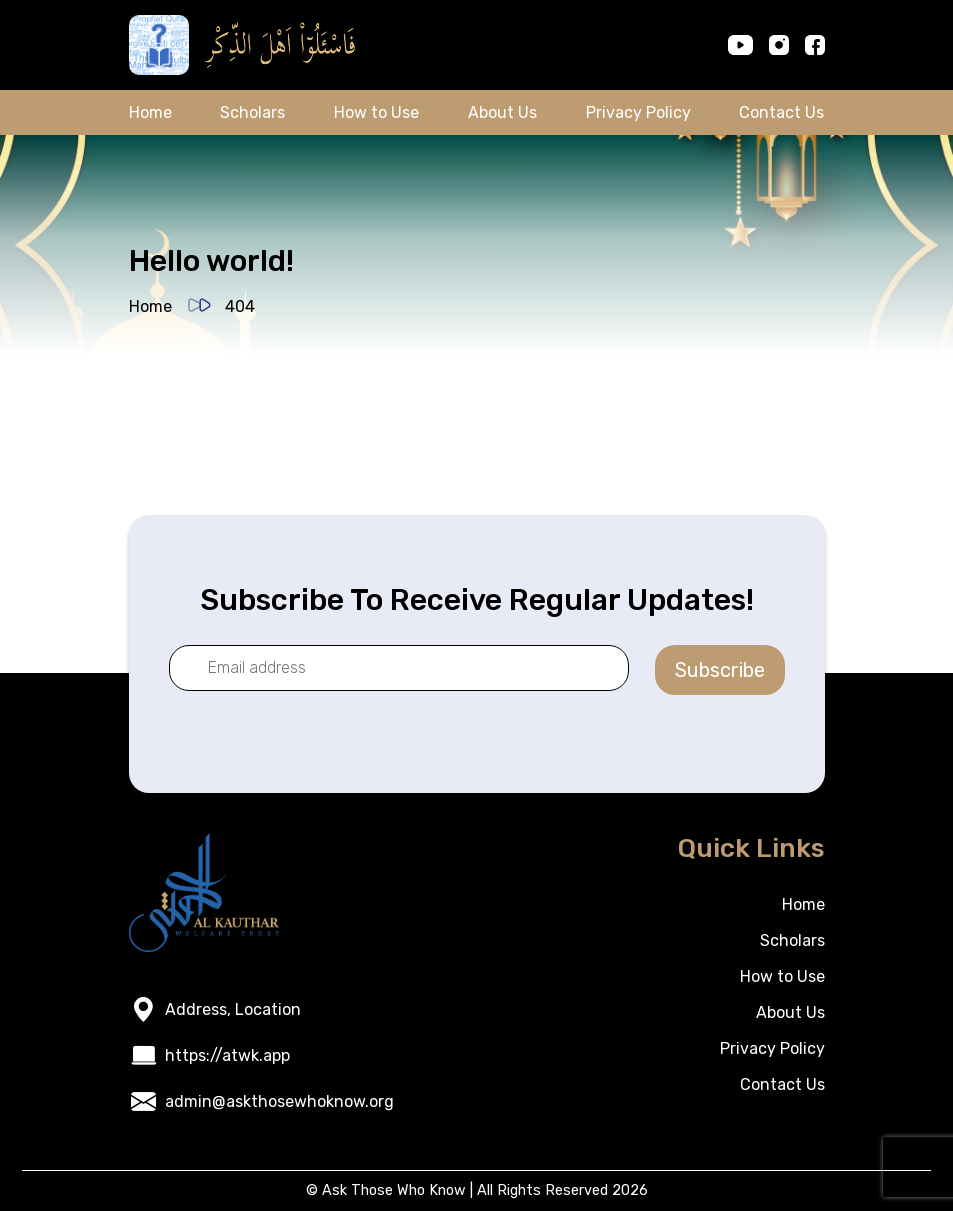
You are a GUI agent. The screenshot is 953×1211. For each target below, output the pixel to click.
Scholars (252, 112)
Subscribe (720, 670)
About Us (502, 112)
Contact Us (781, 112)
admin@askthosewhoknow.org (279, 1101)
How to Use (376, 112)
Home (150, 112)
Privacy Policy (638, 112)
